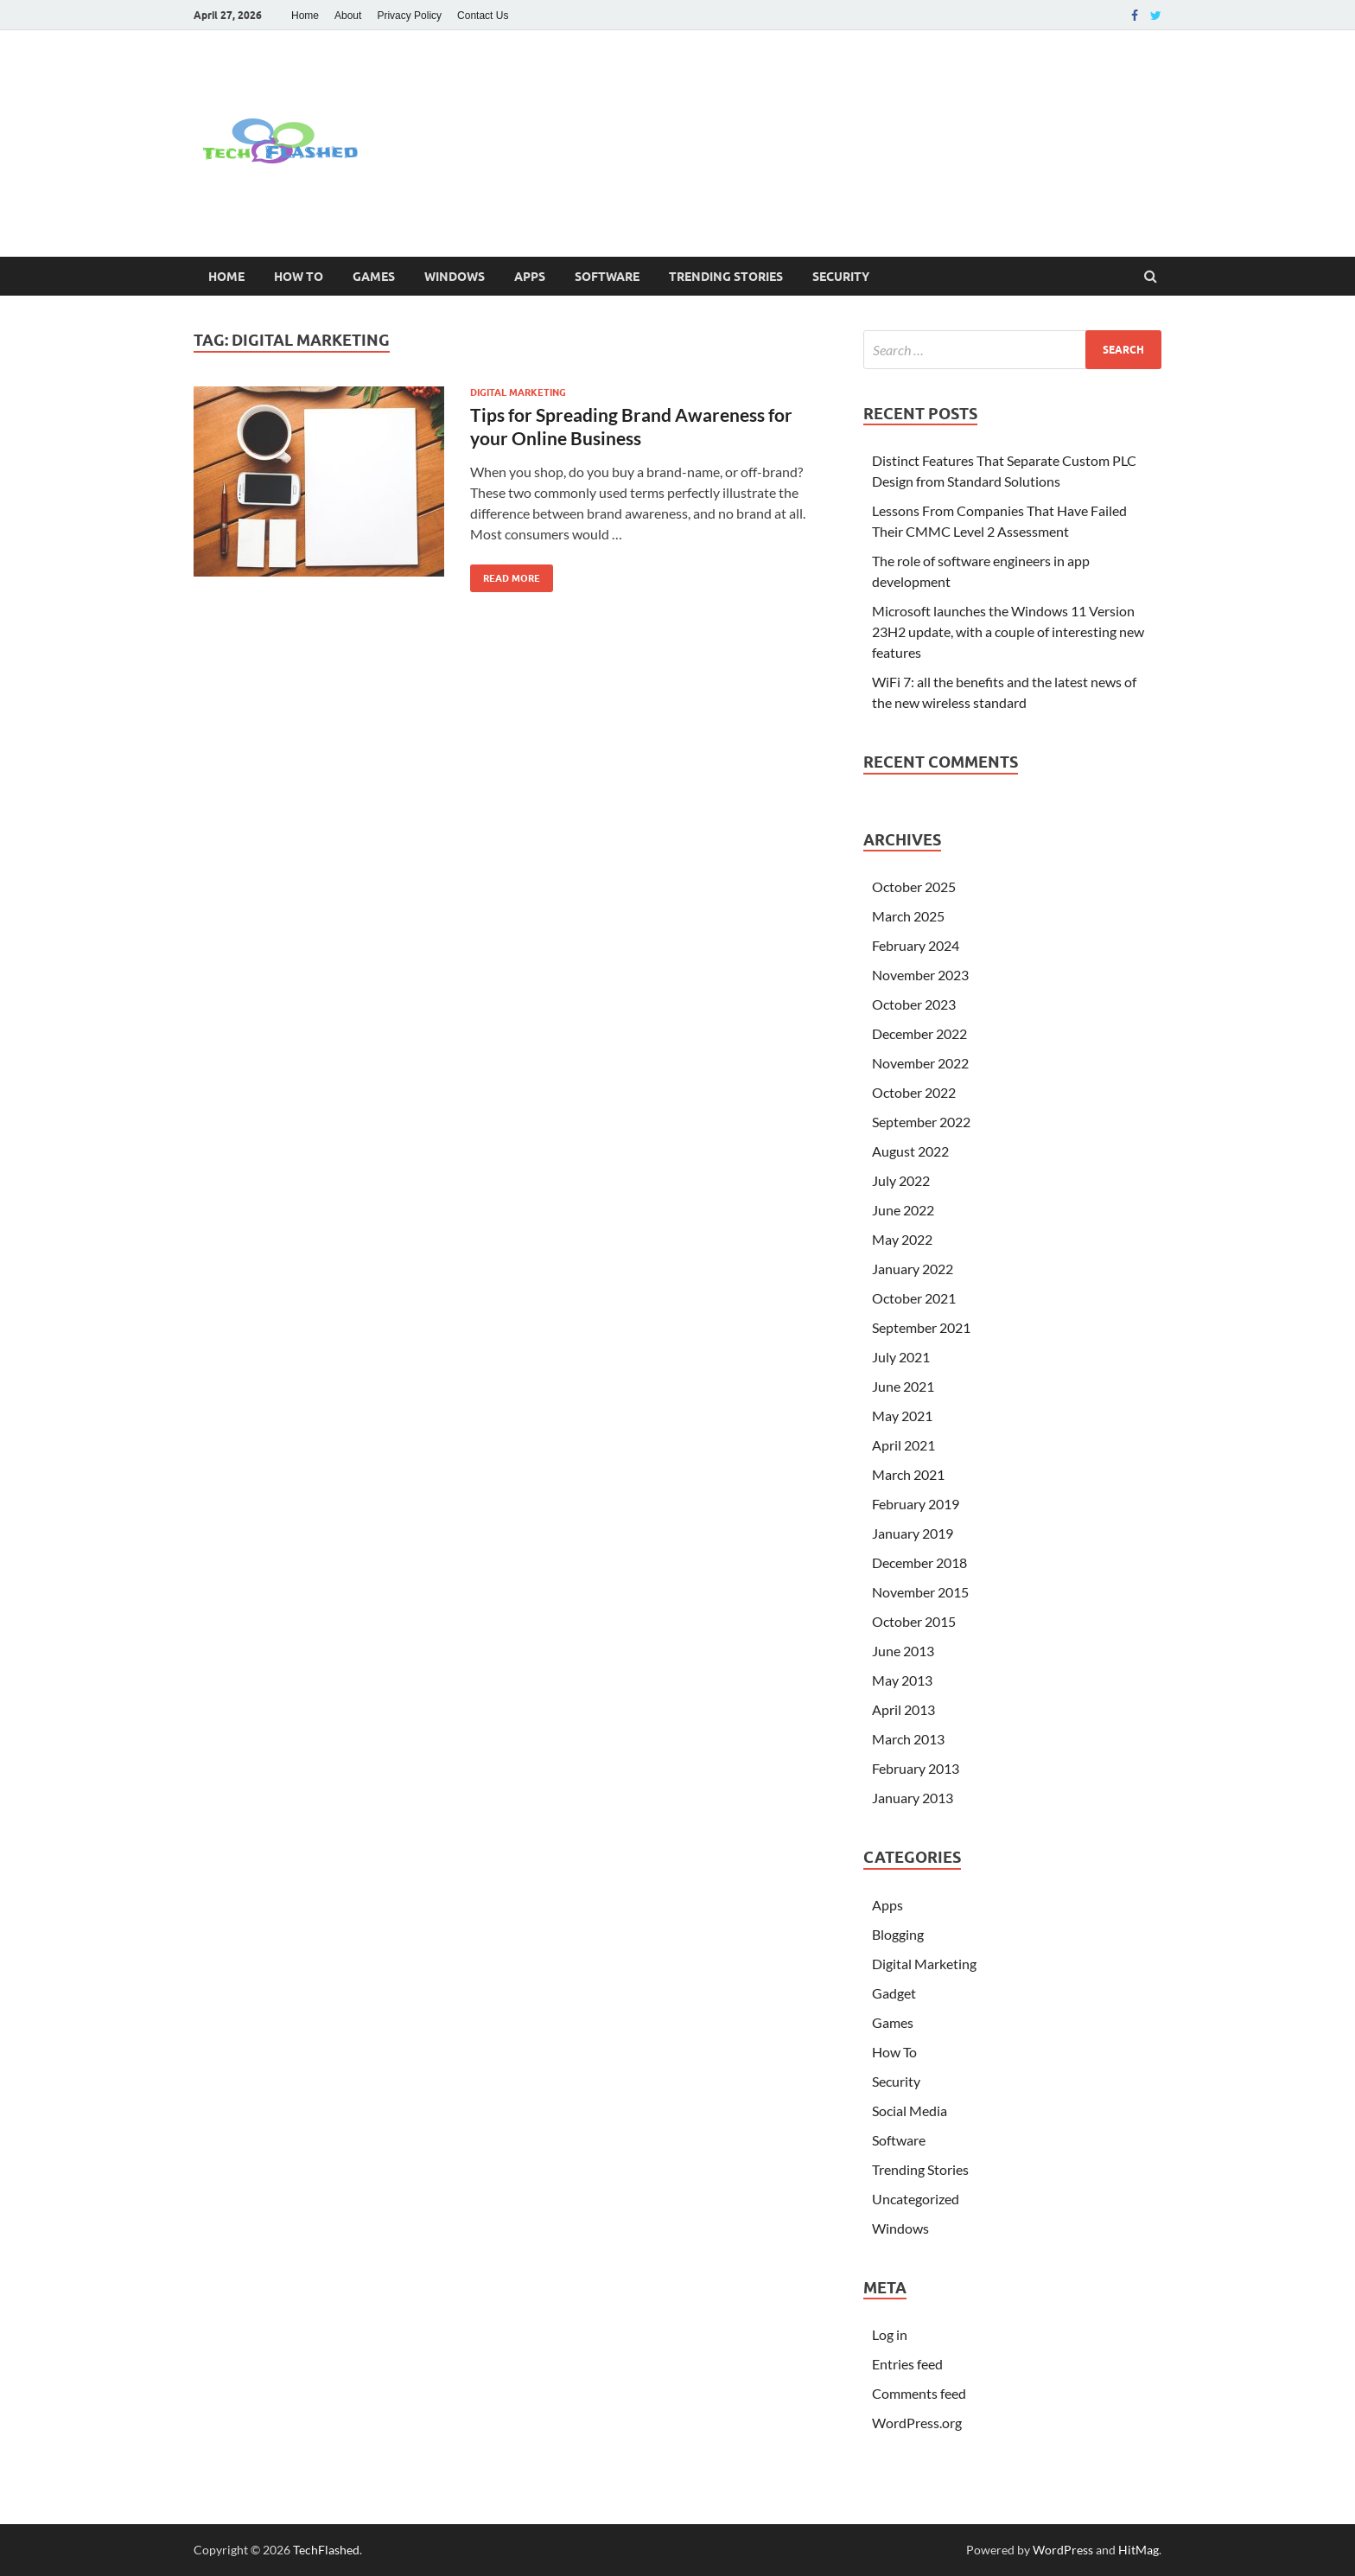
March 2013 (908, 1739)
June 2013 (903, 1650)
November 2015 (920, 1592)
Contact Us (482, 16)
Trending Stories (726, 277)
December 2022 (919, 1033)
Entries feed (907, 2364)
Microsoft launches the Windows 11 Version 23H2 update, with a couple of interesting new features (1008, 631)
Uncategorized (915, 2198)
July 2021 (901, 1357)
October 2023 (914, 1004)
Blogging (898, 1934)
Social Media (909, 2110)
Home (305, 16)
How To (298, 277)
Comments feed (919, 2393)
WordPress (1063, 2549)
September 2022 (921, 1121)
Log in (889, 2334)
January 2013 (912, 1797)
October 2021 (914, 1298)
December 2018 (919, 1562)
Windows (454, 277)
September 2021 (921, 1327)
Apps (529, 277)
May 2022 (902, 1239)
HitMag (1138, 2549)
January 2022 (912, 1268)
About (347, 16)
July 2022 (901, 1180)
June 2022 (903, 1210)
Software (607, 277)
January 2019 (912, 1533)
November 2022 (920, 1063)
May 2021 (902, 1415)
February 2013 (915, 1768)
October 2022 (914, 1092)
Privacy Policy (409, 16)
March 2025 (908, 916)
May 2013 (902, 1680)
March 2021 (908, 1474)
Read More (505, 574)
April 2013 (903, 1709)
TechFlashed (326, 2549)
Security (840, 277)
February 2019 (915, 1503)
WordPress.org (917, 2422)
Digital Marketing (518, 392)
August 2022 (910, 1151)
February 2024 (915, 945)
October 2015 (914, 1621)
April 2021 (903, 1445)
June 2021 (903, 1386)
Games (374, 277)
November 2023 (920, 974)
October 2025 (914, 886)
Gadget (894, 1993)
